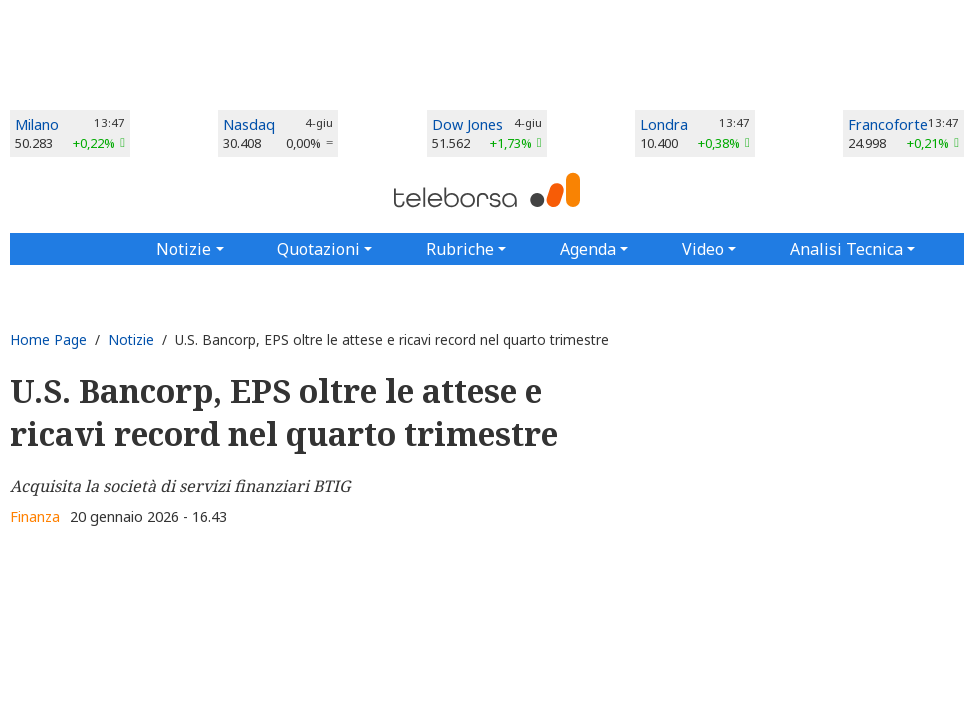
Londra (664, 124)
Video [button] (703, 249)
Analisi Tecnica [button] (846, 249)
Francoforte (888, 124)
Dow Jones (467, 124)
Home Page (48, 339)
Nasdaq (249, 124)
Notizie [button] (183, 249)
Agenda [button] (588, 249)
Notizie (131, 339)
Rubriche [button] (460, 249)
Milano (37, 124)
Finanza (35, 516)
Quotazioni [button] (318, 249)
